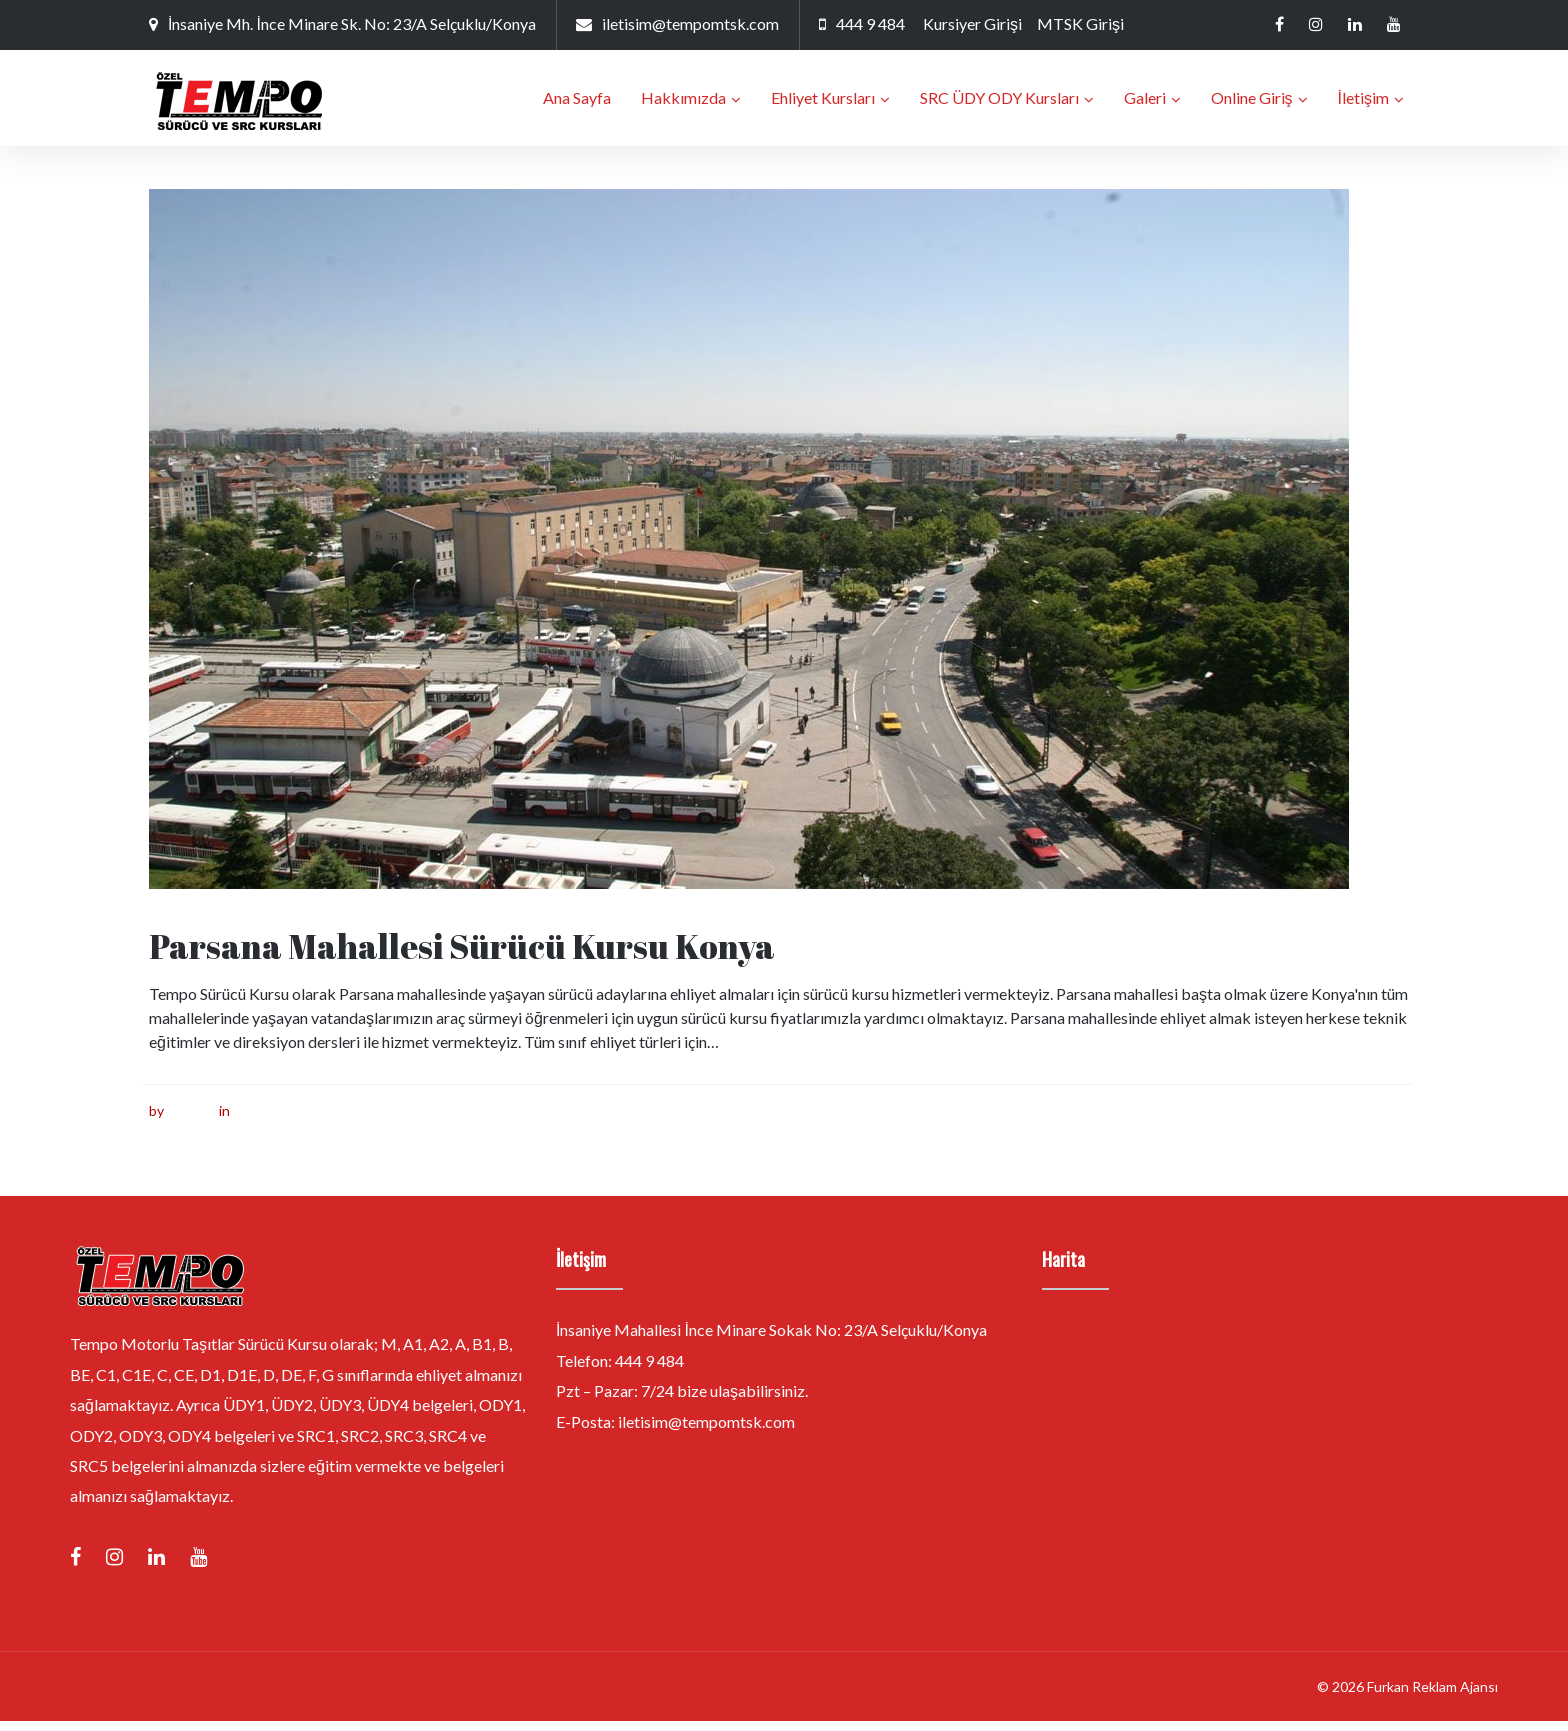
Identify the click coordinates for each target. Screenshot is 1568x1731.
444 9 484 (870, 23)
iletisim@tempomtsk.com (690, 23)
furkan (187, 1120)
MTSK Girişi (1080, 23)
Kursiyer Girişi (972, 23)
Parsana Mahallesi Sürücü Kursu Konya (462, 956)
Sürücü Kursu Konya (297, 1120)
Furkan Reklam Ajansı (1432, 1696)
